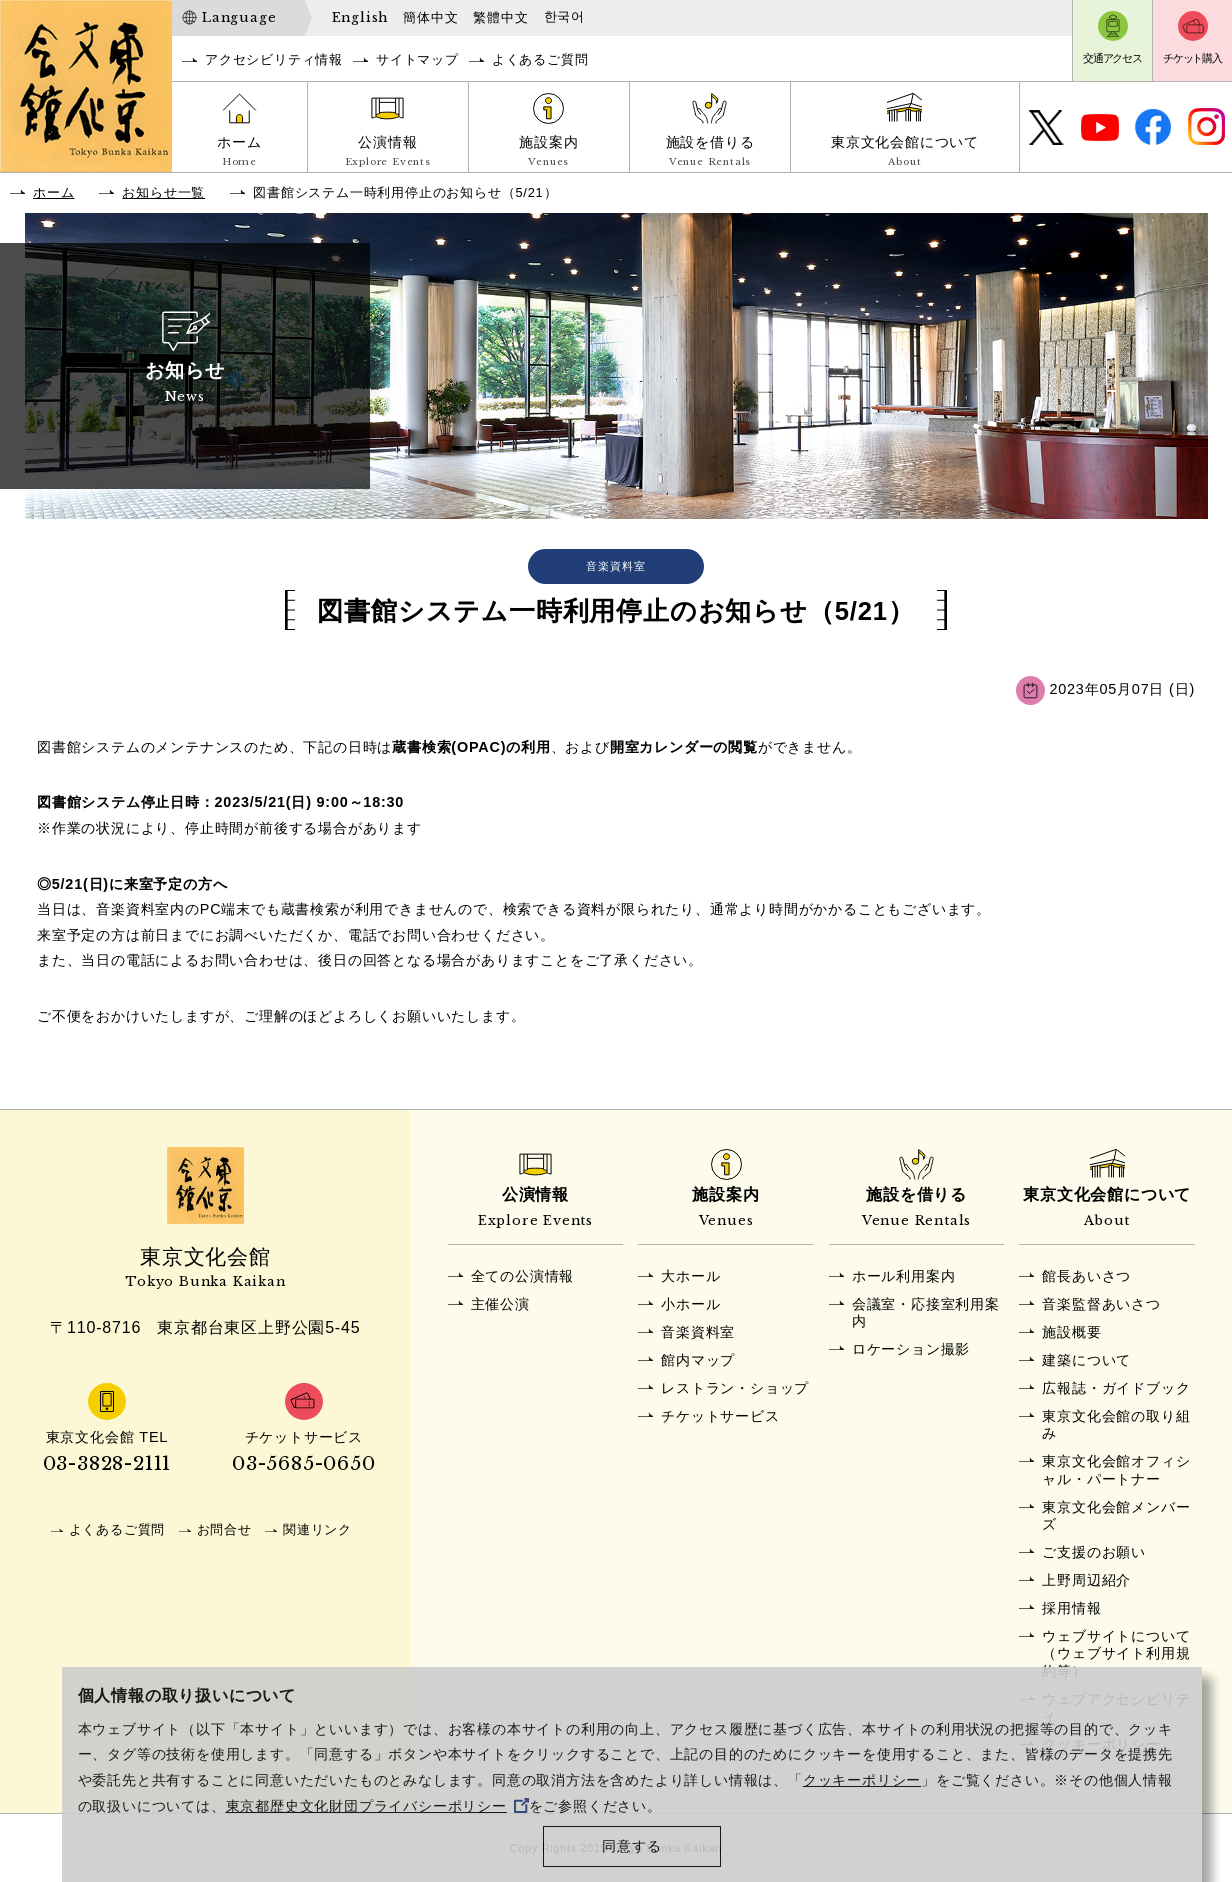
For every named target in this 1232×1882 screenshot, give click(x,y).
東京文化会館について (905, 153)
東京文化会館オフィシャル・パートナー (1116, 1469)
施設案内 (549, 153)
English (360, 17)
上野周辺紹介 (1086, 1580)
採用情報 (1071, 1608)
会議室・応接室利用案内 (926, 1312)
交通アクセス (1112, 58)
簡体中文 (430, 17)
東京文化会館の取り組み (1116, 1424)
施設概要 (1071, 1332)
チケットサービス (720, 1416)
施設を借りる (710, 153)
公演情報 (388, 153)
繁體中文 (500, 17)
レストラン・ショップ (735, 1388)
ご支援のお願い (1094, 1552)
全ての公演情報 (523, 1276)
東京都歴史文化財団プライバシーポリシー (377, 1806)
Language (239, 17)
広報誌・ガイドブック (1116, 1388)
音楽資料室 (698, 1332)
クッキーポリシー (862, 1780)
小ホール (690, 1304)
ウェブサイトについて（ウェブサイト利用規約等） (1116, 1653)
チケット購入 (1192, 58)
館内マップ (698, 1360)
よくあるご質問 (540, 59)
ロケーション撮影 (911, 1349)
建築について (1086, 1360)
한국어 (564, 17)
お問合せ (224, 1529)
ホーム (239, 153)
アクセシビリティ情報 (274, 59)
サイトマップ (417, 59)
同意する (631, 1846)
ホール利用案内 (904, 1276)
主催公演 (500, 1304)
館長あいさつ (1086, 1276)
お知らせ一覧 (163, 192)
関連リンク (317, 1529)
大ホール (690, 1276)
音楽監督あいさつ (1101, 1304)
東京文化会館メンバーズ (1116, 1515)
